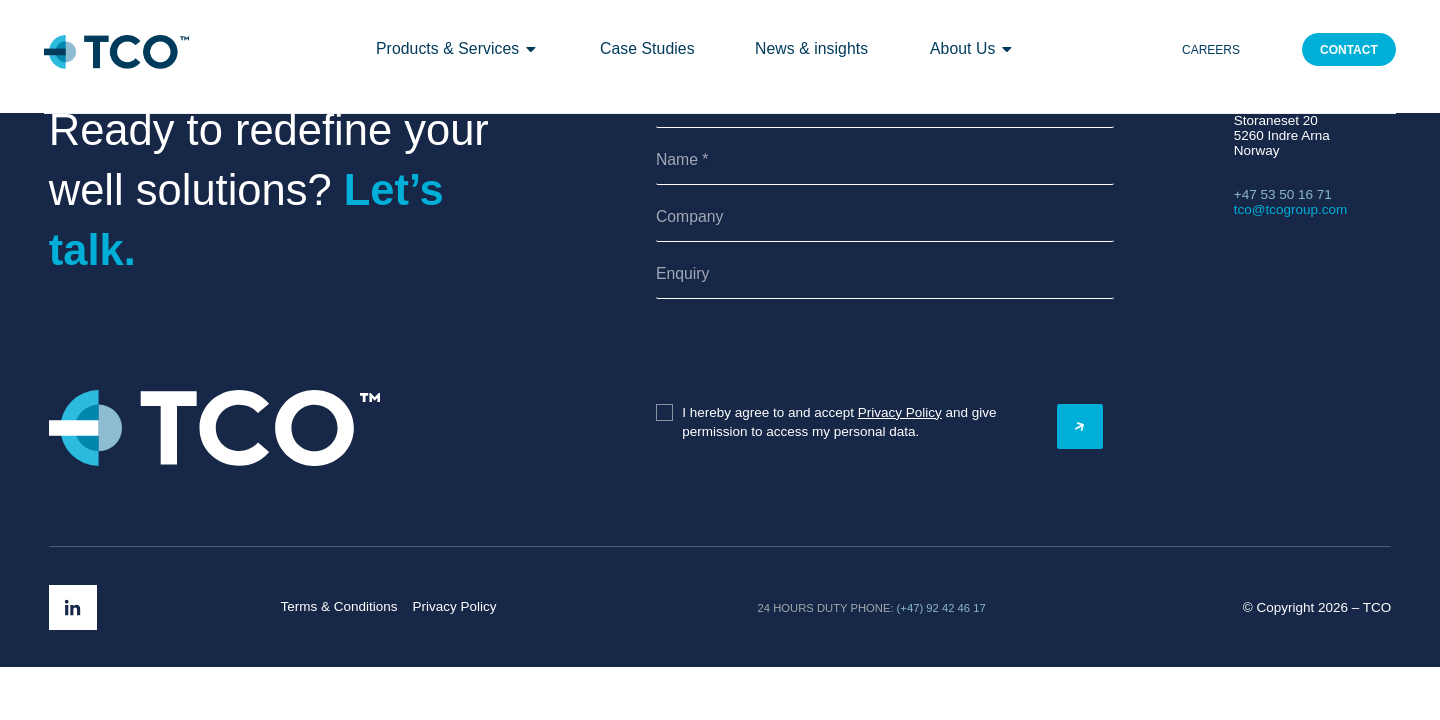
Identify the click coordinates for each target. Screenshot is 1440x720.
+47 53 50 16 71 (1283, 194)
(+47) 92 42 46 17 (941, 608)
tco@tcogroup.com (1291, 209)
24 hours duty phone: (826, 608)
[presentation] (770, 352)
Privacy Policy (900, 412)
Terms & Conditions (339, 606)
